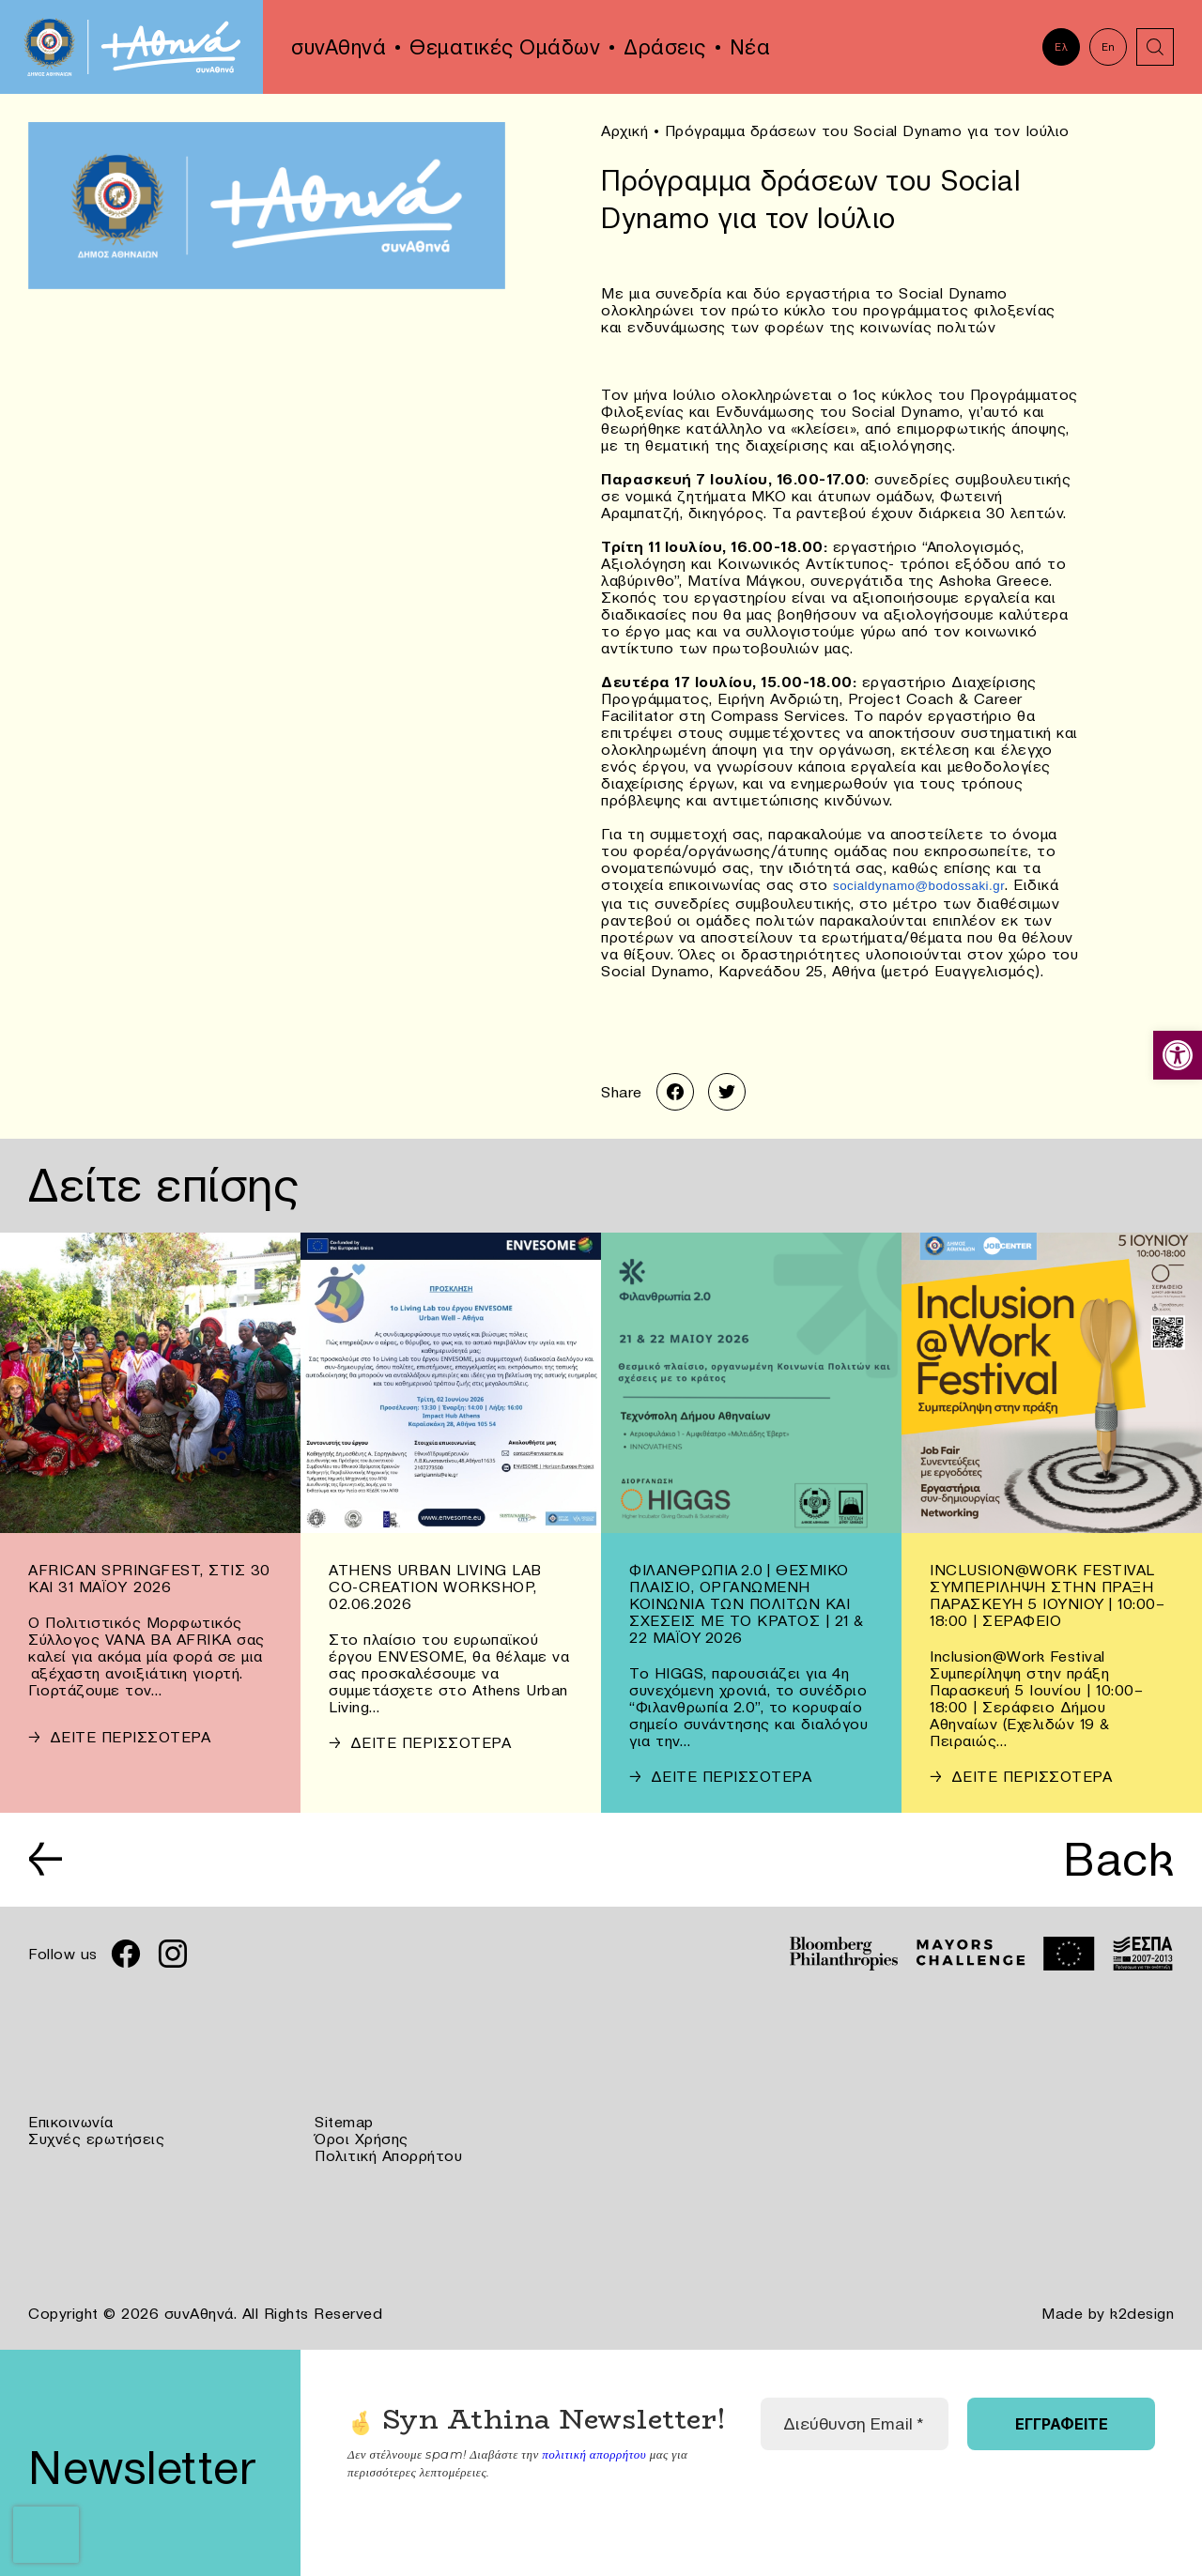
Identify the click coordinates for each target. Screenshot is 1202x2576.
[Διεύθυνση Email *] (854, 2424)
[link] (1177, 1055)
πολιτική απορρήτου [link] (594, 2453)
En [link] (1109, 47)
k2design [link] (1142, 2313)
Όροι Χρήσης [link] (361, 2138)
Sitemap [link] (344, 2121)
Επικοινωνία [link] (71, 2121)
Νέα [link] (750, 47)
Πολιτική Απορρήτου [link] (388, 2155)
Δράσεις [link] (665, 47)
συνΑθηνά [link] (338, 47)
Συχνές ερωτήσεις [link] (96, 2138)
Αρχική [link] (624, 130)
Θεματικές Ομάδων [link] (504, 47)
